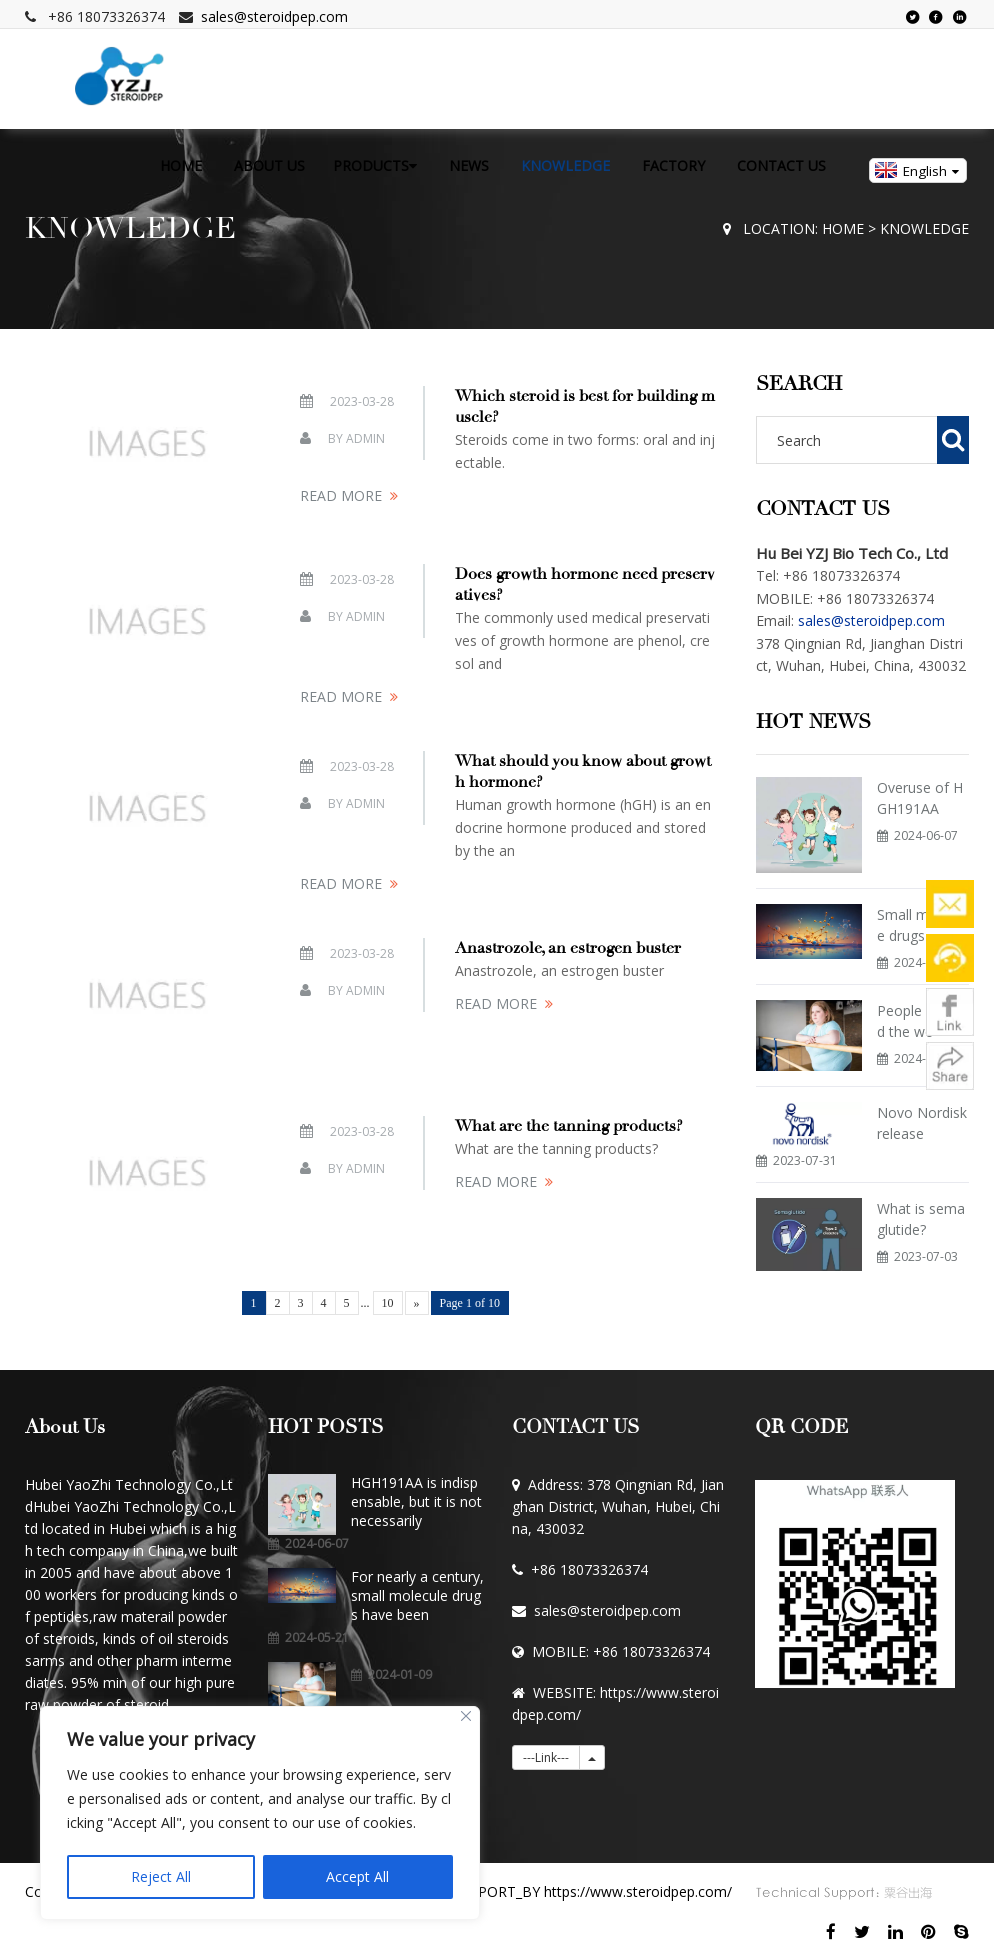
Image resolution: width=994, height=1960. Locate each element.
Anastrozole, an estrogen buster (568, 948)
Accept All (357, 1876)
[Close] (466, 1716)
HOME (181, 165)
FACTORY (673, 165)
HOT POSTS (326, 1427)
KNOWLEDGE (565, 165)
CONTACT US (781, 165)
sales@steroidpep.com (274, 16)
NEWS (469, 165)
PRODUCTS (375, 165)
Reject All (161, 1876)
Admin (365, 438)
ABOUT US (269, 165)
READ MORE (341, 495)
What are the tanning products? (569, 1126)
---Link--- (546, 1757)
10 (388, 1303)
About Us (65, 1427)
